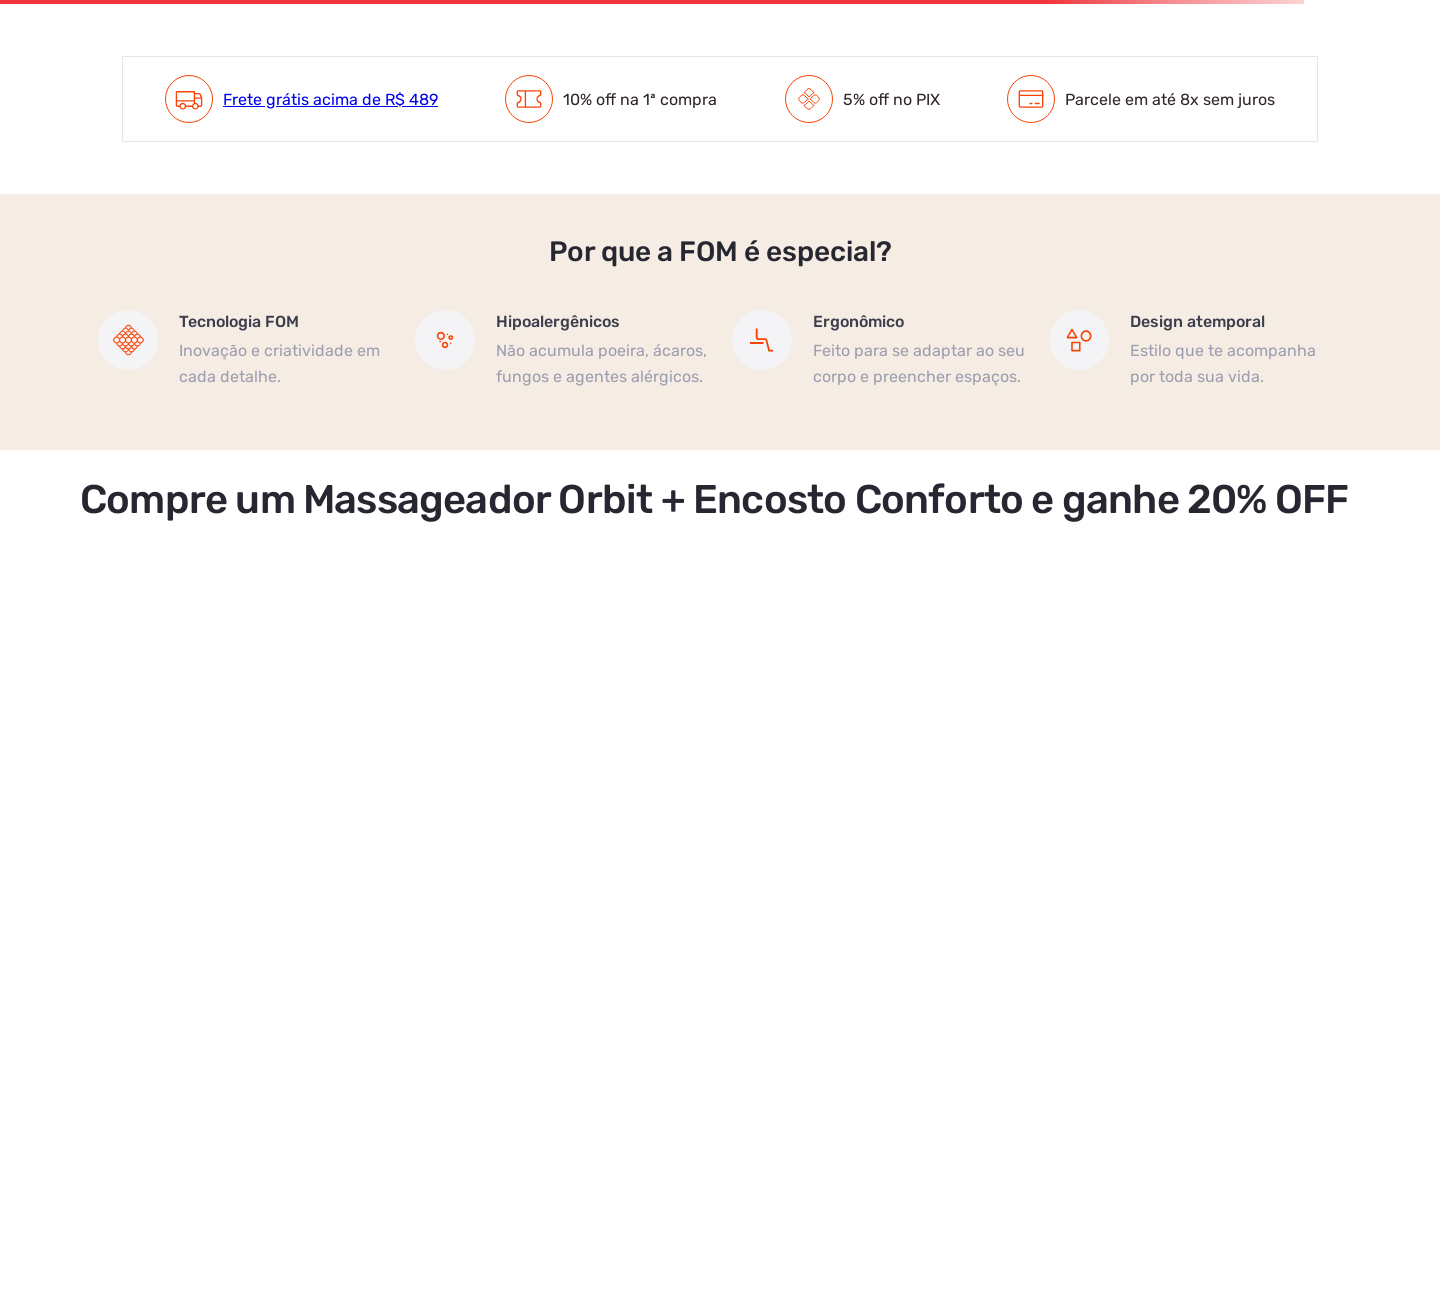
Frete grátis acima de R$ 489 (330, 99)
